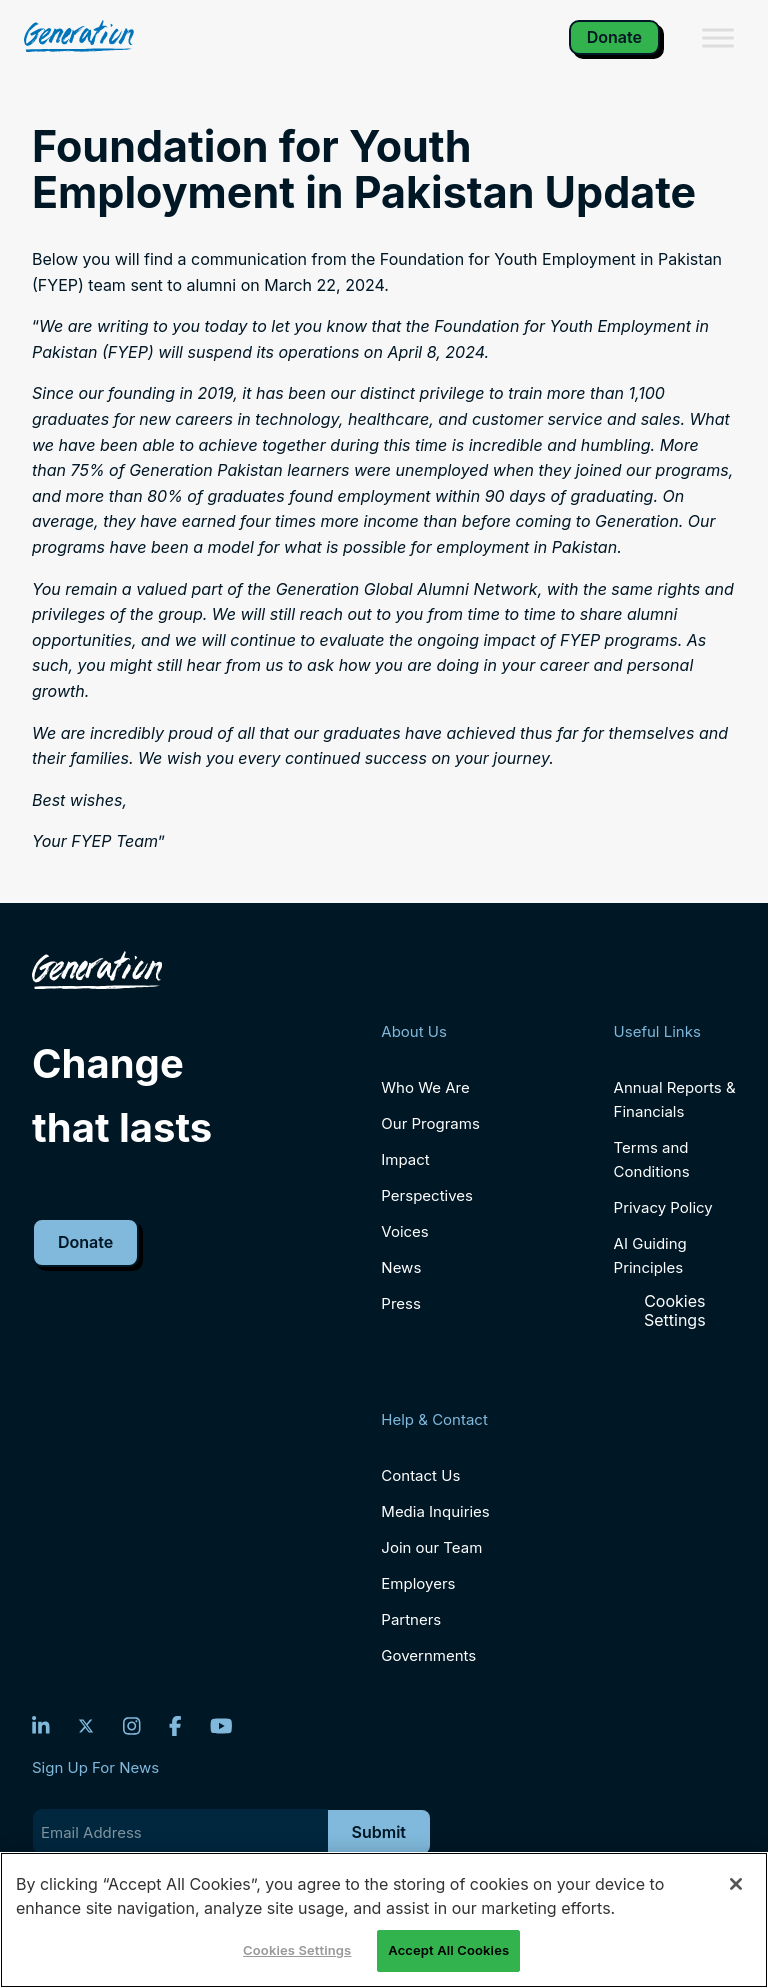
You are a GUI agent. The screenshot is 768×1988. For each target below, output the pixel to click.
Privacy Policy (663, 1207)
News (401, 1267)
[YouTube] (221, 1726)
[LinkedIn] (41, 1726)
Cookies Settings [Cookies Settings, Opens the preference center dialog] (297, 1950)
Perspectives (427, 1195)
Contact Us (420, 1475)
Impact (405, 1159)
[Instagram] (132, 1726)
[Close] (736, 1884)
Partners (411, 1619)
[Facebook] (175, 1726)
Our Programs (430, 1123)
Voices (404, 1231)
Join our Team (431, 1547)
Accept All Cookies (448, 1950)
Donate (614, 37)
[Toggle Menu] (718, 37)
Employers (418, 1583)
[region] (384, 1920)
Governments (428, 1655)
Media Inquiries (435, 1511)
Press (401, 1303)
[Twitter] (86, 1726)
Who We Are (425, 1087)
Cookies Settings (675, 1311)
